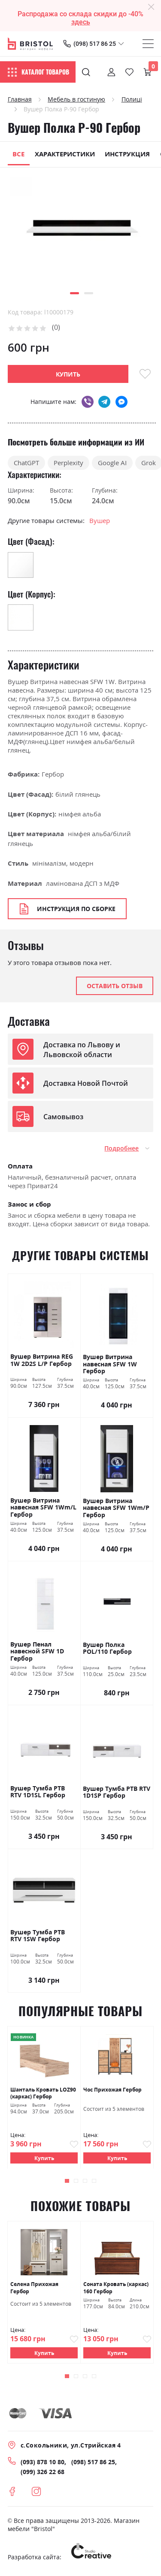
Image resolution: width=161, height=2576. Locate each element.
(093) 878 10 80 (42, 2462)
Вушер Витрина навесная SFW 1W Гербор (110, 1364)
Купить (44, 2158)
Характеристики (65, 153)
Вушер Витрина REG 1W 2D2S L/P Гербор (41, 1360)
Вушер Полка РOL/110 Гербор (107, 1648)
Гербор (53, 774)
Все (18, 153)
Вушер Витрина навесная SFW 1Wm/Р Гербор (116, 1507)
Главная (20, 99)
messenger (121, 402)
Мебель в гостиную (76, 99)
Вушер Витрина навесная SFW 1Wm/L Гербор (43, 1507)
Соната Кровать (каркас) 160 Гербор (116, 2288)
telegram (104, 402)
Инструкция (127, 153)
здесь (80, 22)
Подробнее (121, 1148)
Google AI (112, 462)
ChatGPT (26, 462)
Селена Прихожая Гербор (34, 2288)
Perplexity (68, 462)
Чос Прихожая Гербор (112, 2089)
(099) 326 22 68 (42, 2472)
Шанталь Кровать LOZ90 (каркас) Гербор (43, 2092)
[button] (74, 293)
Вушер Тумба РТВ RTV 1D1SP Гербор (116, 1792)
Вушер (99, 520)
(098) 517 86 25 (94, 43)
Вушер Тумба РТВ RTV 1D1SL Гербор (37, 1792)
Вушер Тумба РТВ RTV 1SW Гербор (37, 1936)
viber (87, 402)
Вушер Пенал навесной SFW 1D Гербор (37, 1651)
